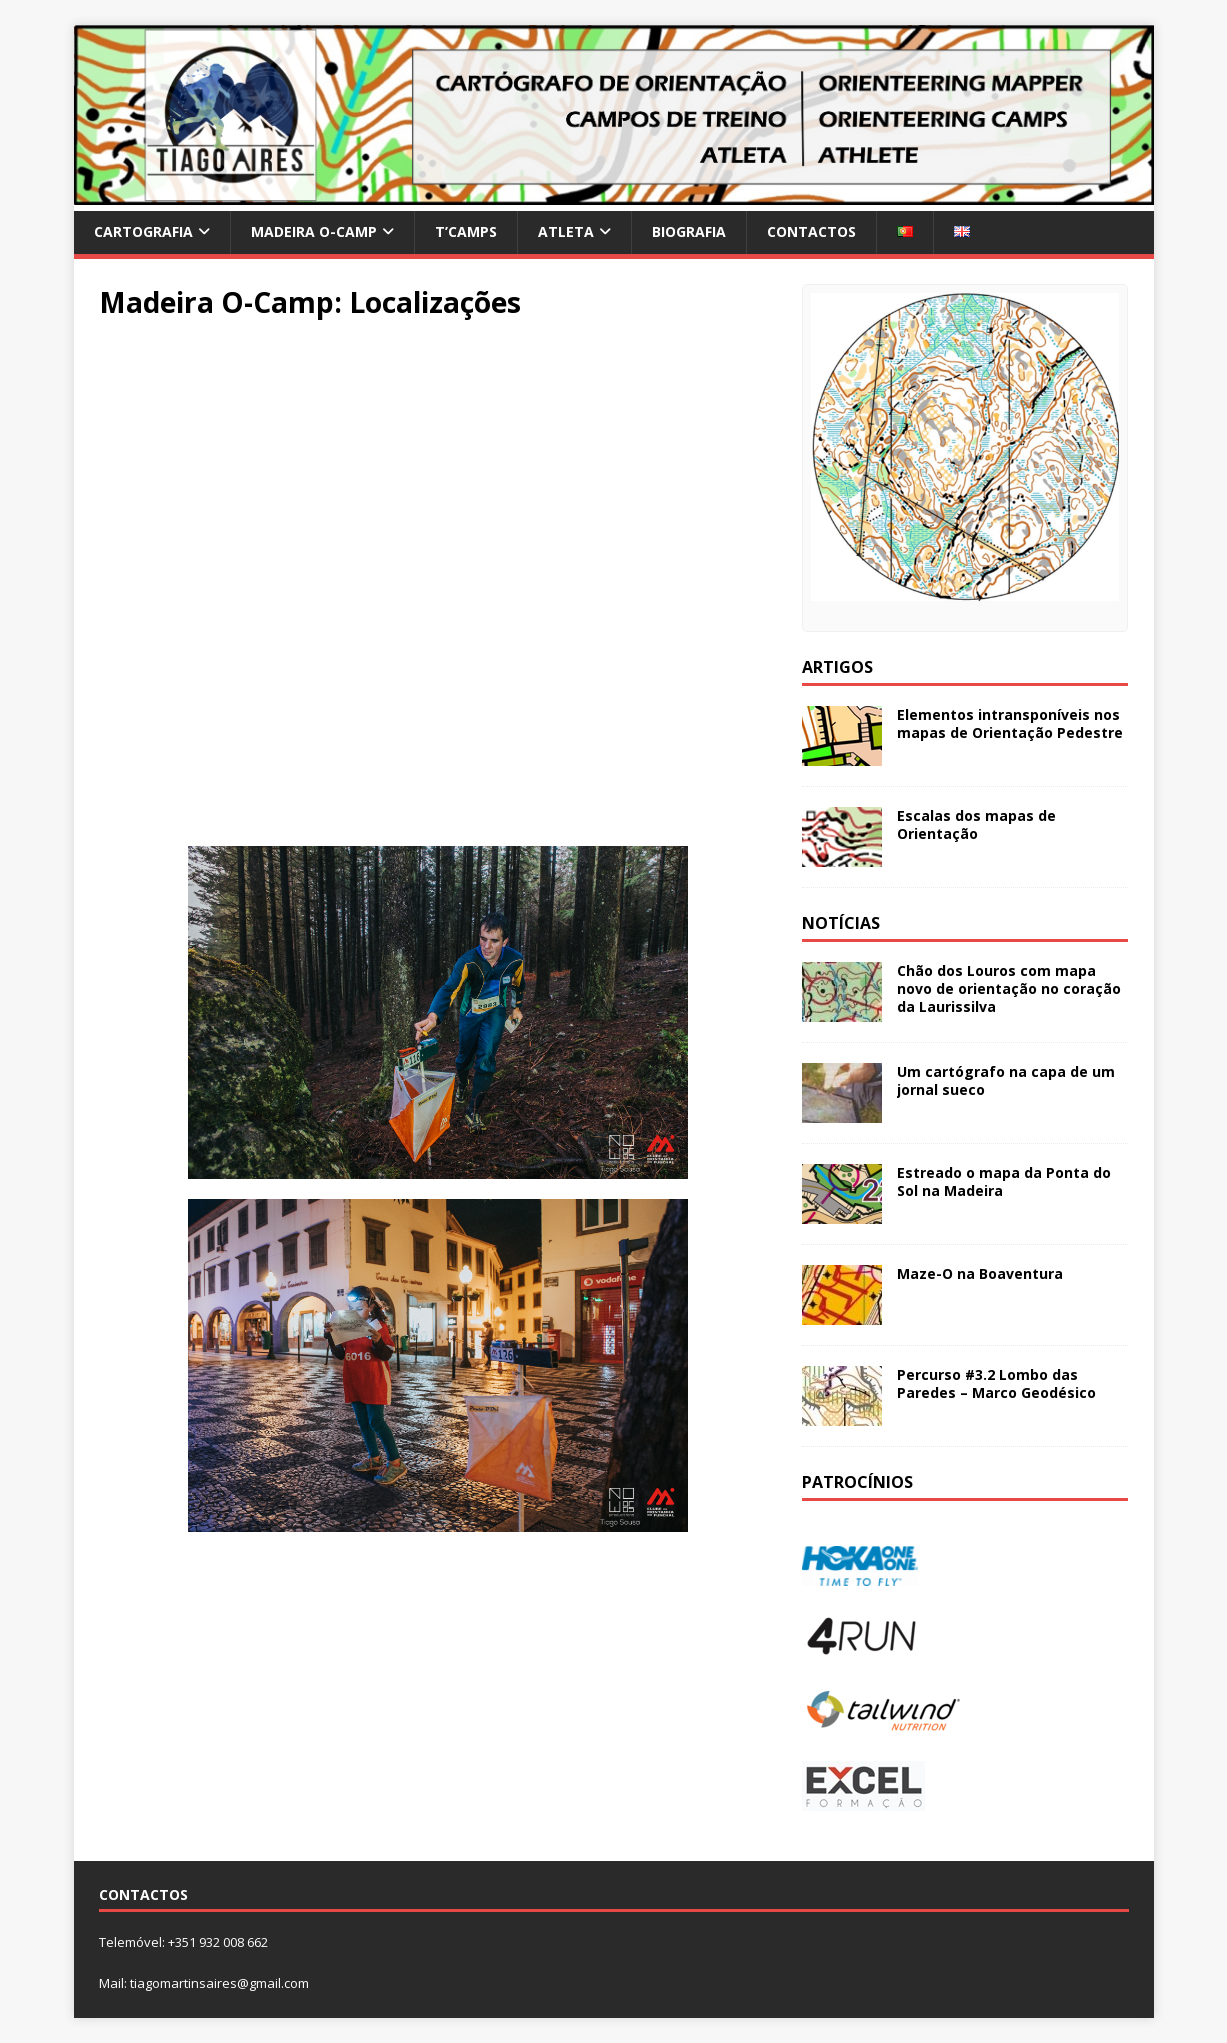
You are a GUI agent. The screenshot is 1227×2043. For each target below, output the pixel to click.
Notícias (841, 923)
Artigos (837, 667)
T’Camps (466, 231)
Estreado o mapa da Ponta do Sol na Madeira (1004, 1181)
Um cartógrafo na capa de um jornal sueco (1006, 1080)
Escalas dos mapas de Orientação (976, 824)
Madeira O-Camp (314, 231)
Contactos (811, 231)
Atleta (566, 231)
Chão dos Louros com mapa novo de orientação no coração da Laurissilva (1009, 988)
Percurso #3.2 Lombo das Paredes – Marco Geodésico (996, 1383)
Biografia (689, 231)
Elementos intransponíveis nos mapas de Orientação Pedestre (1010, 723)
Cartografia (143, 231)
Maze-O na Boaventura (980, 1273)
